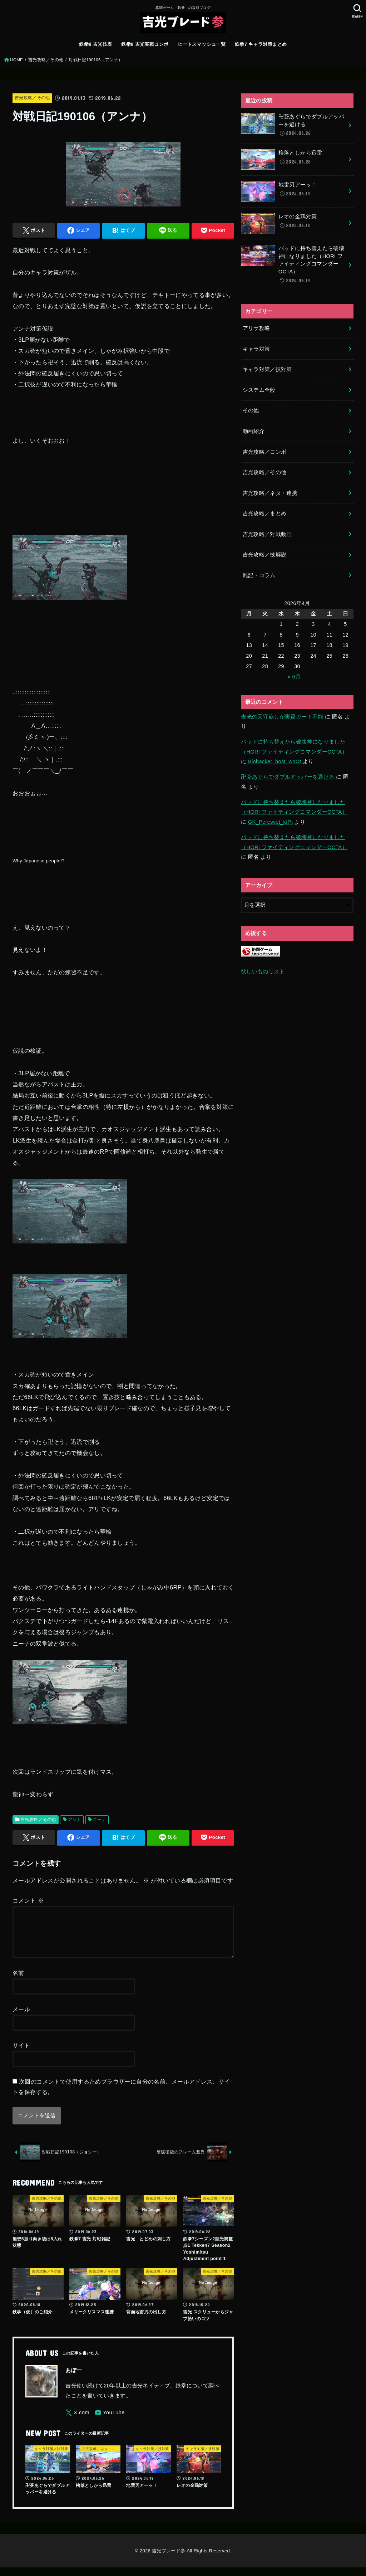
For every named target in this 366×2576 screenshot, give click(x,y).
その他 (251, 410)
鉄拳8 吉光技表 (95, 44)
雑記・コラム (259, 575)
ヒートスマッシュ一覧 (202, 44)
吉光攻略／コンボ (265, 452)
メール (21, 2018)
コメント (28, 1900)
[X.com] (77, 2421)
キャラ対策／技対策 (267, 369)
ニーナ (99, 1819)
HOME (16, 60)
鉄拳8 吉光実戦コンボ (144, 44)
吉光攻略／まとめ (265, 513)
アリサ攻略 (256, 328)
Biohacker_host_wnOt (274, 761)
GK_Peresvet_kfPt (270, 822)
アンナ (74, 1819)
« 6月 (294, 677)
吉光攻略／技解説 (265, 554)
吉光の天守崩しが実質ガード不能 (282, 717)
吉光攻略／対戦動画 (267, 534)
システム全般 (259, 390)
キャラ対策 (256, 349)
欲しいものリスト (263, 971)
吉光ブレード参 (168, 2559)
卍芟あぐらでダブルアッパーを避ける (287, 777)
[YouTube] (110, 2421)
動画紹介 (253, 431)
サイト (21, 2054)
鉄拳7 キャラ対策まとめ (261, 44)
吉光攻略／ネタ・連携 (270, 493)
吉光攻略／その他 (45, 60)
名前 (18, 1981)
